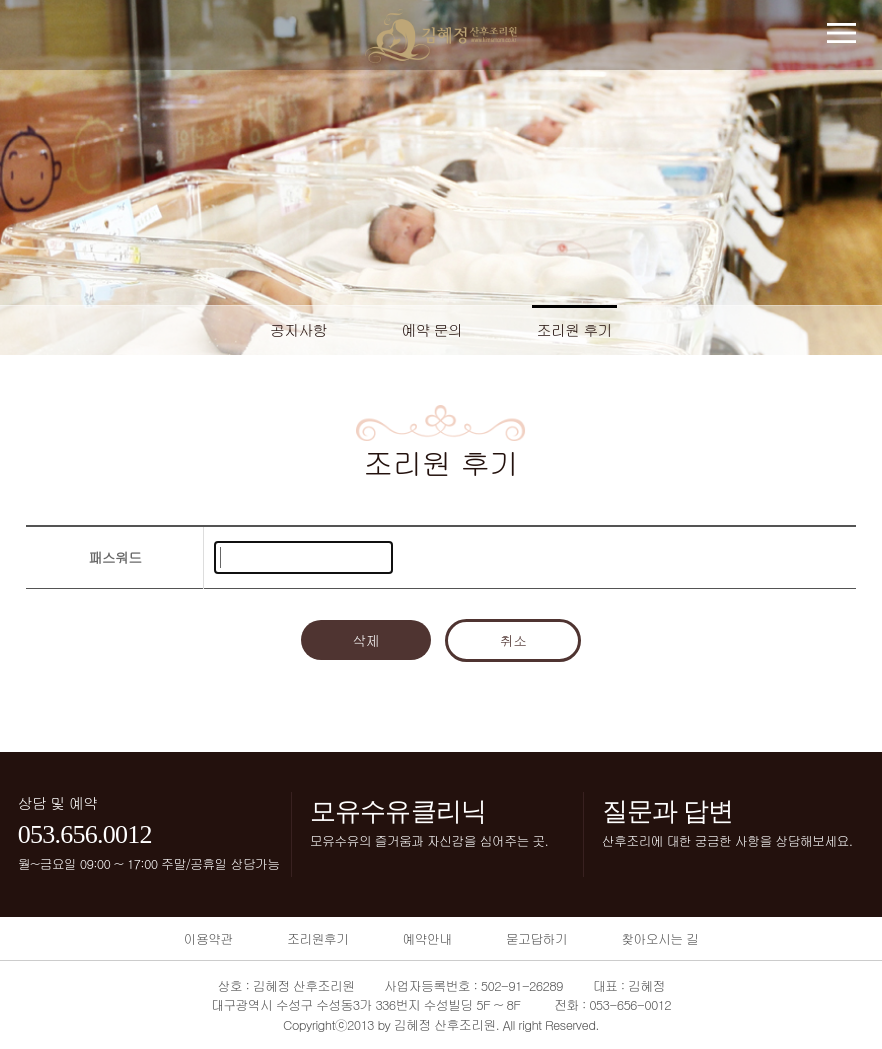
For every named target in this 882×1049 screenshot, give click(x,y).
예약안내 (426, 938)
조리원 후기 (575, 329)
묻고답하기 (536, 938)
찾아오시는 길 (659, 938)
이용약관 (208, 938)
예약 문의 (431, 329)
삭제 (366, 640)
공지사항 (298, 329)
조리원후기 (317, 938)
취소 (513, 640)
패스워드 (114, 557)
